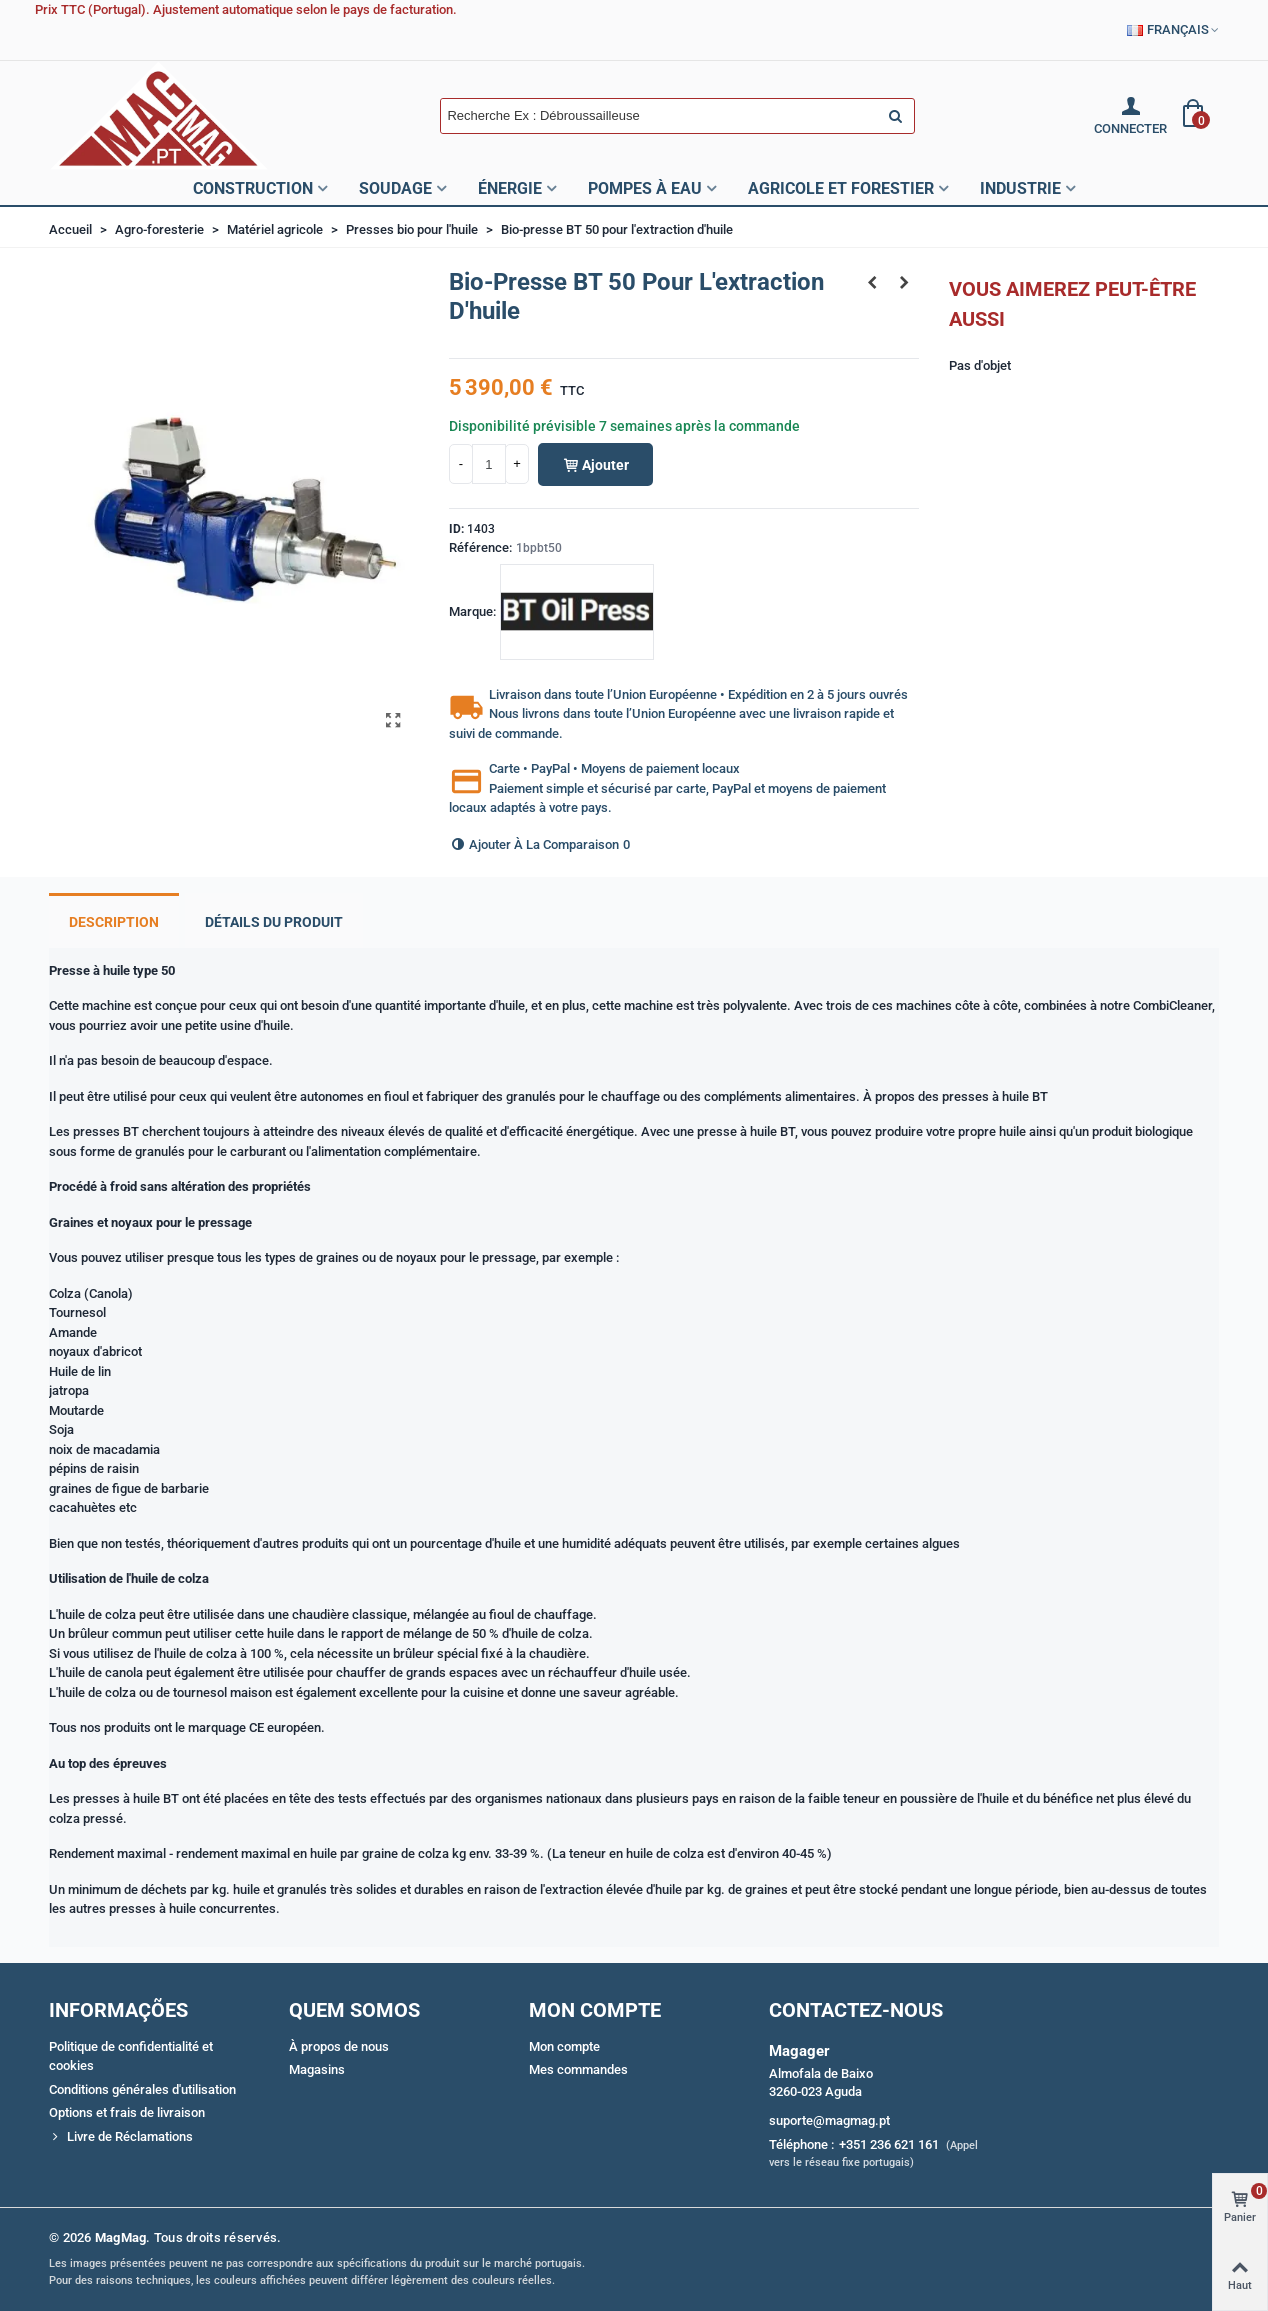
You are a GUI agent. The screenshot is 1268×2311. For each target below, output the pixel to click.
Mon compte (564, 2046)
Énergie (510, 188)
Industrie (1020, 188)
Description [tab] (114, 922)
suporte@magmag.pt (829, 2120)
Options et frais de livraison (127, 2112)
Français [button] (1174, 29)
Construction (253, 188)
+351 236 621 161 (889, 2144)
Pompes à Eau (645, 188)
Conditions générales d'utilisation (142, 2089)
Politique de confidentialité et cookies (131, 2056)
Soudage (395, 188)
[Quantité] (489, 464)
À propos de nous (339, 2046)
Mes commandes (578, 2069)
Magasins (317, 2069)
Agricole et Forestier (841, 188)
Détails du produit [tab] (274, 922)
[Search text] (660, 116)
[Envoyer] (897, 116)
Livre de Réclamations (121, 2137)
